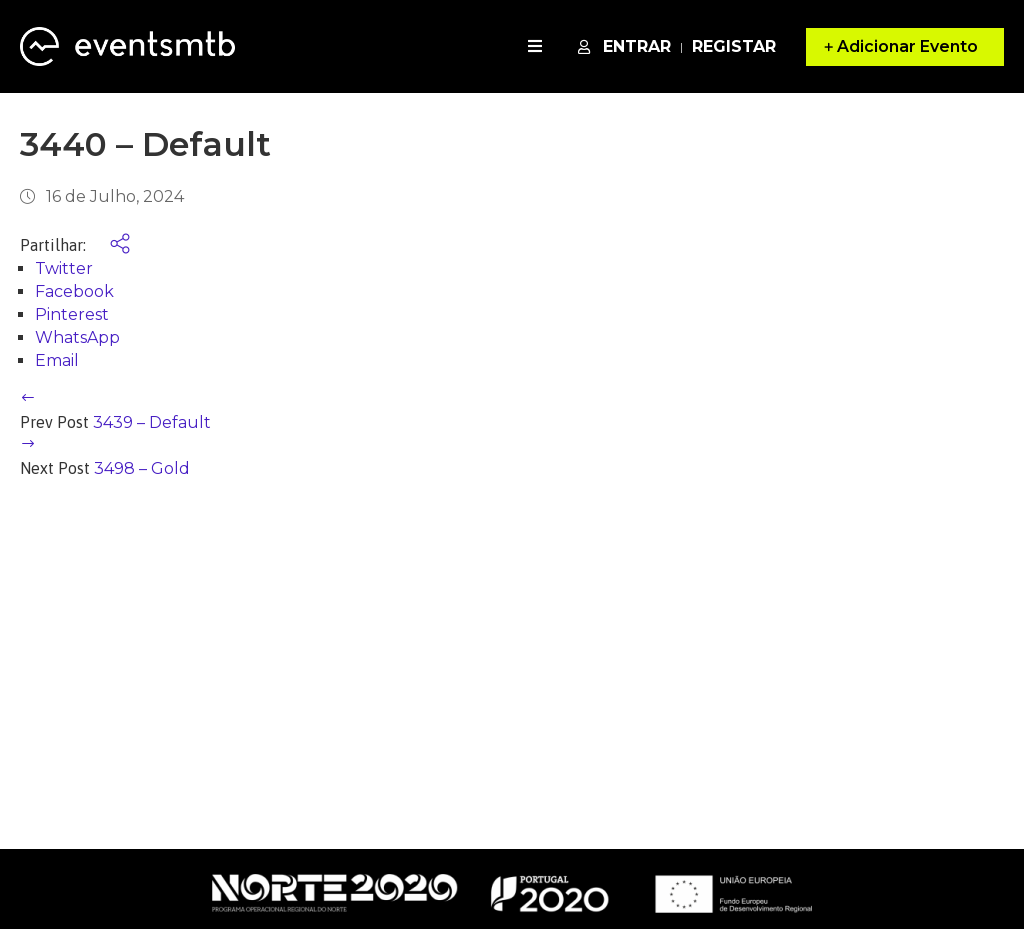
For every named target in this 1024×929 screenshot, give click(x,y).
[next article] (28, 445)
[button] (905, 47)
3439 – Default (152, 422)
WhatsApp (77, 337)
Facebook (74, 291)
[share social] (110, 245)
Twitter (64, 268)
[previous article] (28, 399)
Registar (734, 46)
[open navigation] (535, 46)
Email (57, 360)
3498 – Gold (142, 468)
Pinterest (72, 314)
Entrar (624, 46)
